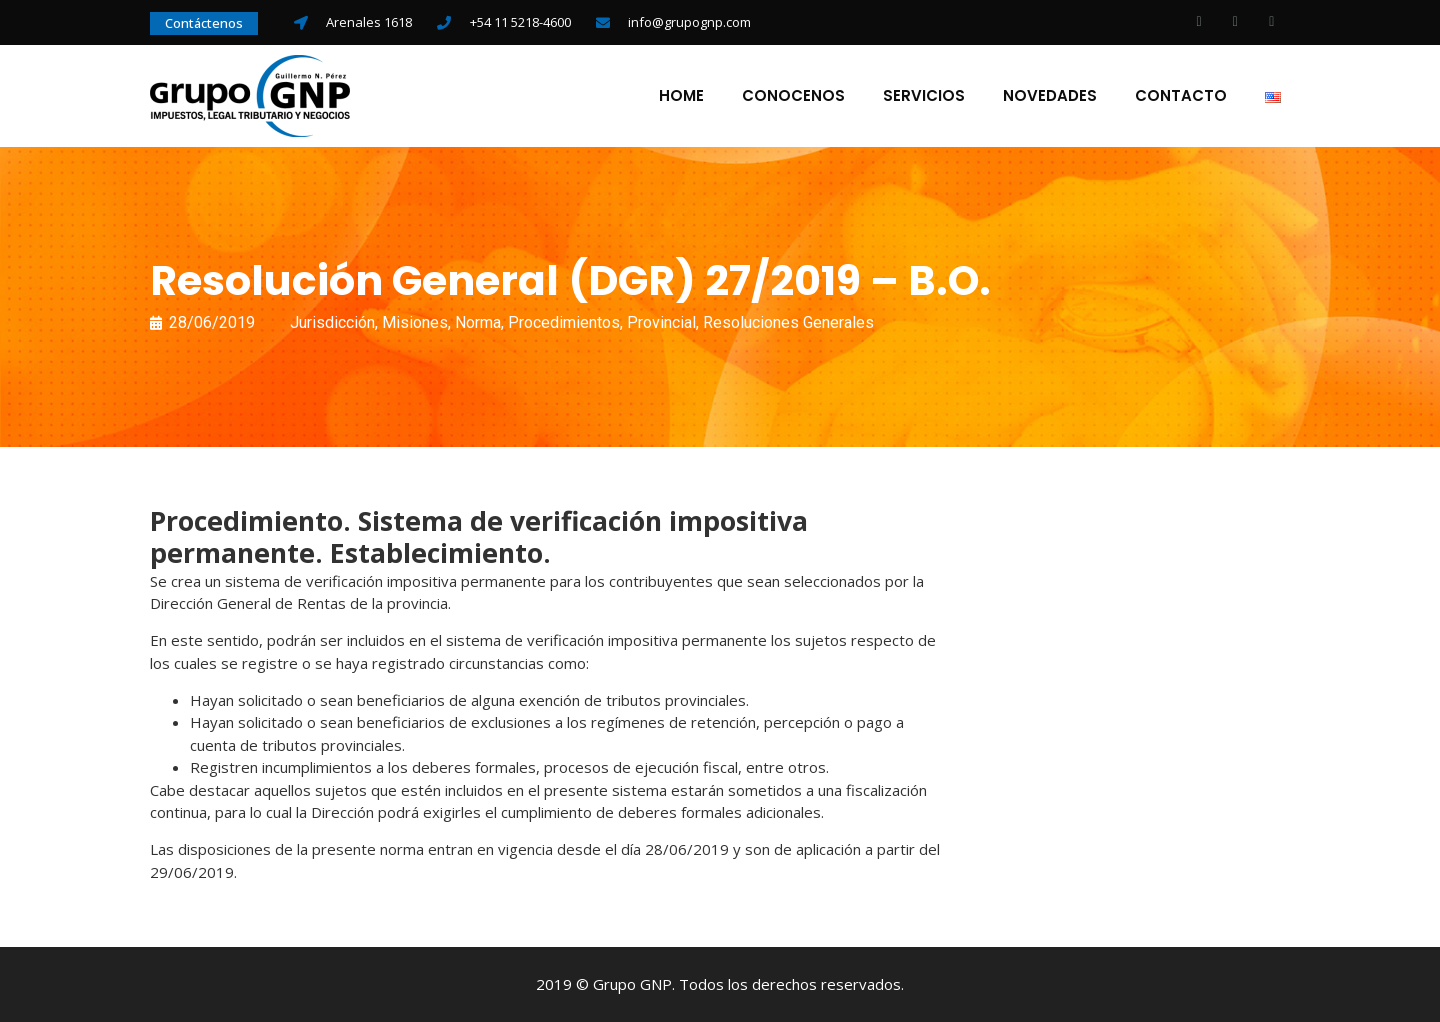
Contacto (1181, 96)
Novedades (1050, 96)
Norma (478, 322)
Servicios (924, 96)
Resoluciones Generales (788, 322)
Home (681, 96)
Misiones (415, 322)
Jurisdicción (332, 322)
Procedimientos (564, 322)
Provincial (661, 322)
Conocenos (793, 96)
